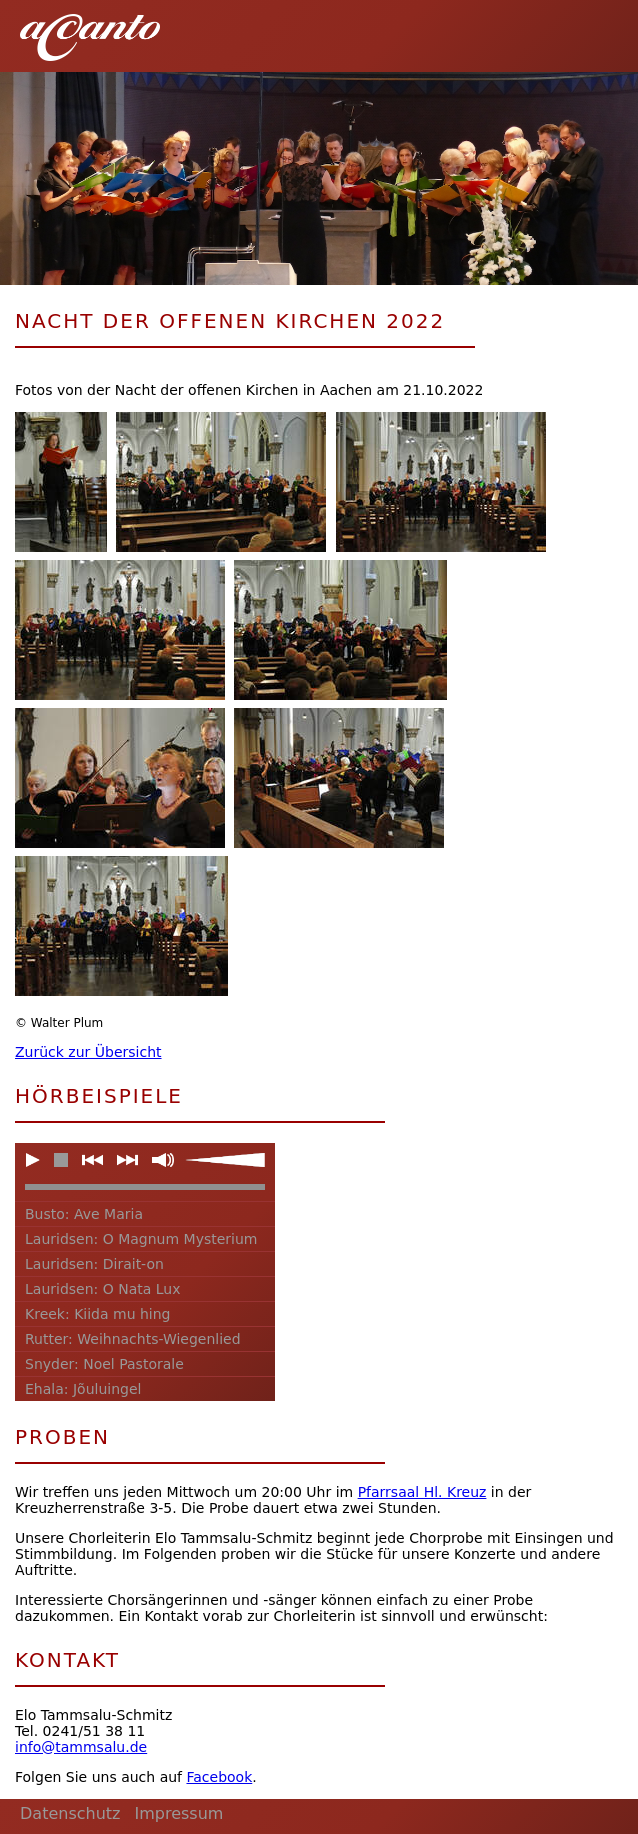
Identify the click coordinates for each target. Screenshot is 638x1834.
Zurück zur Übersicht (88, 1052)
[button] (597, 30)
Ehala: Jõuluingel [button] (83, 1389)
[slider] (225, 1160)
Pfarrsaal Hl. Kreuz (422, 1492)
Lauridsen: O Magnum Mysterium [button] (141, 1239)
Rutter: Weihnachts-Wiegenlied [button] (133, 1339)
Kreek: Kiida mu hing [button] (98, 1314)
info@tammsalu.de (81, 1747)
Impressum (178, 1813)
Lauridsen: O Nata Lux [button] (102, 1289)
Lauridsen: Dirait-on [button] (94, 1264)
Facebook (219, 1777)
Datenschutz (70, 1813)
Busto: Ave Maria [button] (84, 1214)
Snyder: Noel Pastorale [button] (104, 1364)
